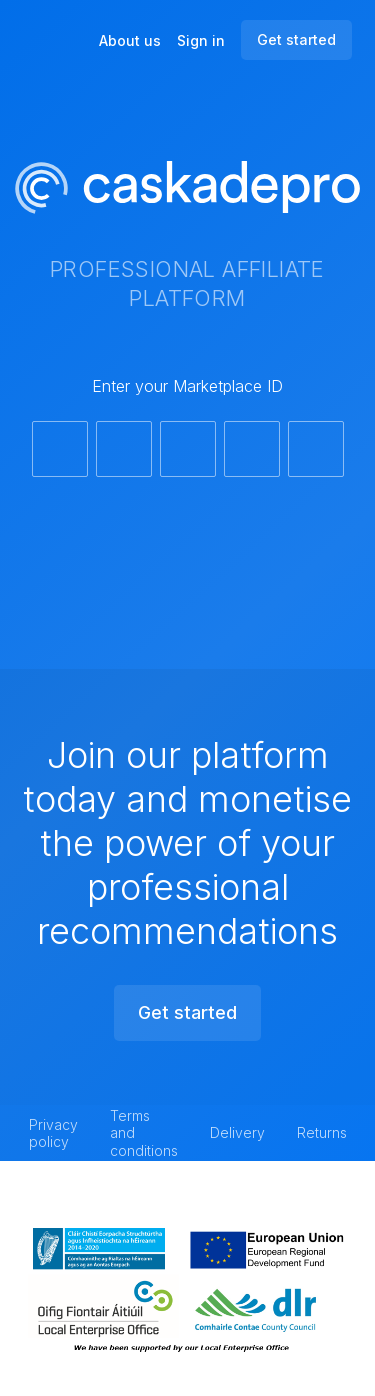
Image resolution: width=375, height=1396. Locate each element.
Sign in (201, 40)
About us (130, 40)
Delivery (237, 1132)
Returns (322, 1132)
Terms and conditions (144, 1133)
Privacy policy (53, 1133)
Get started (296, 39)
